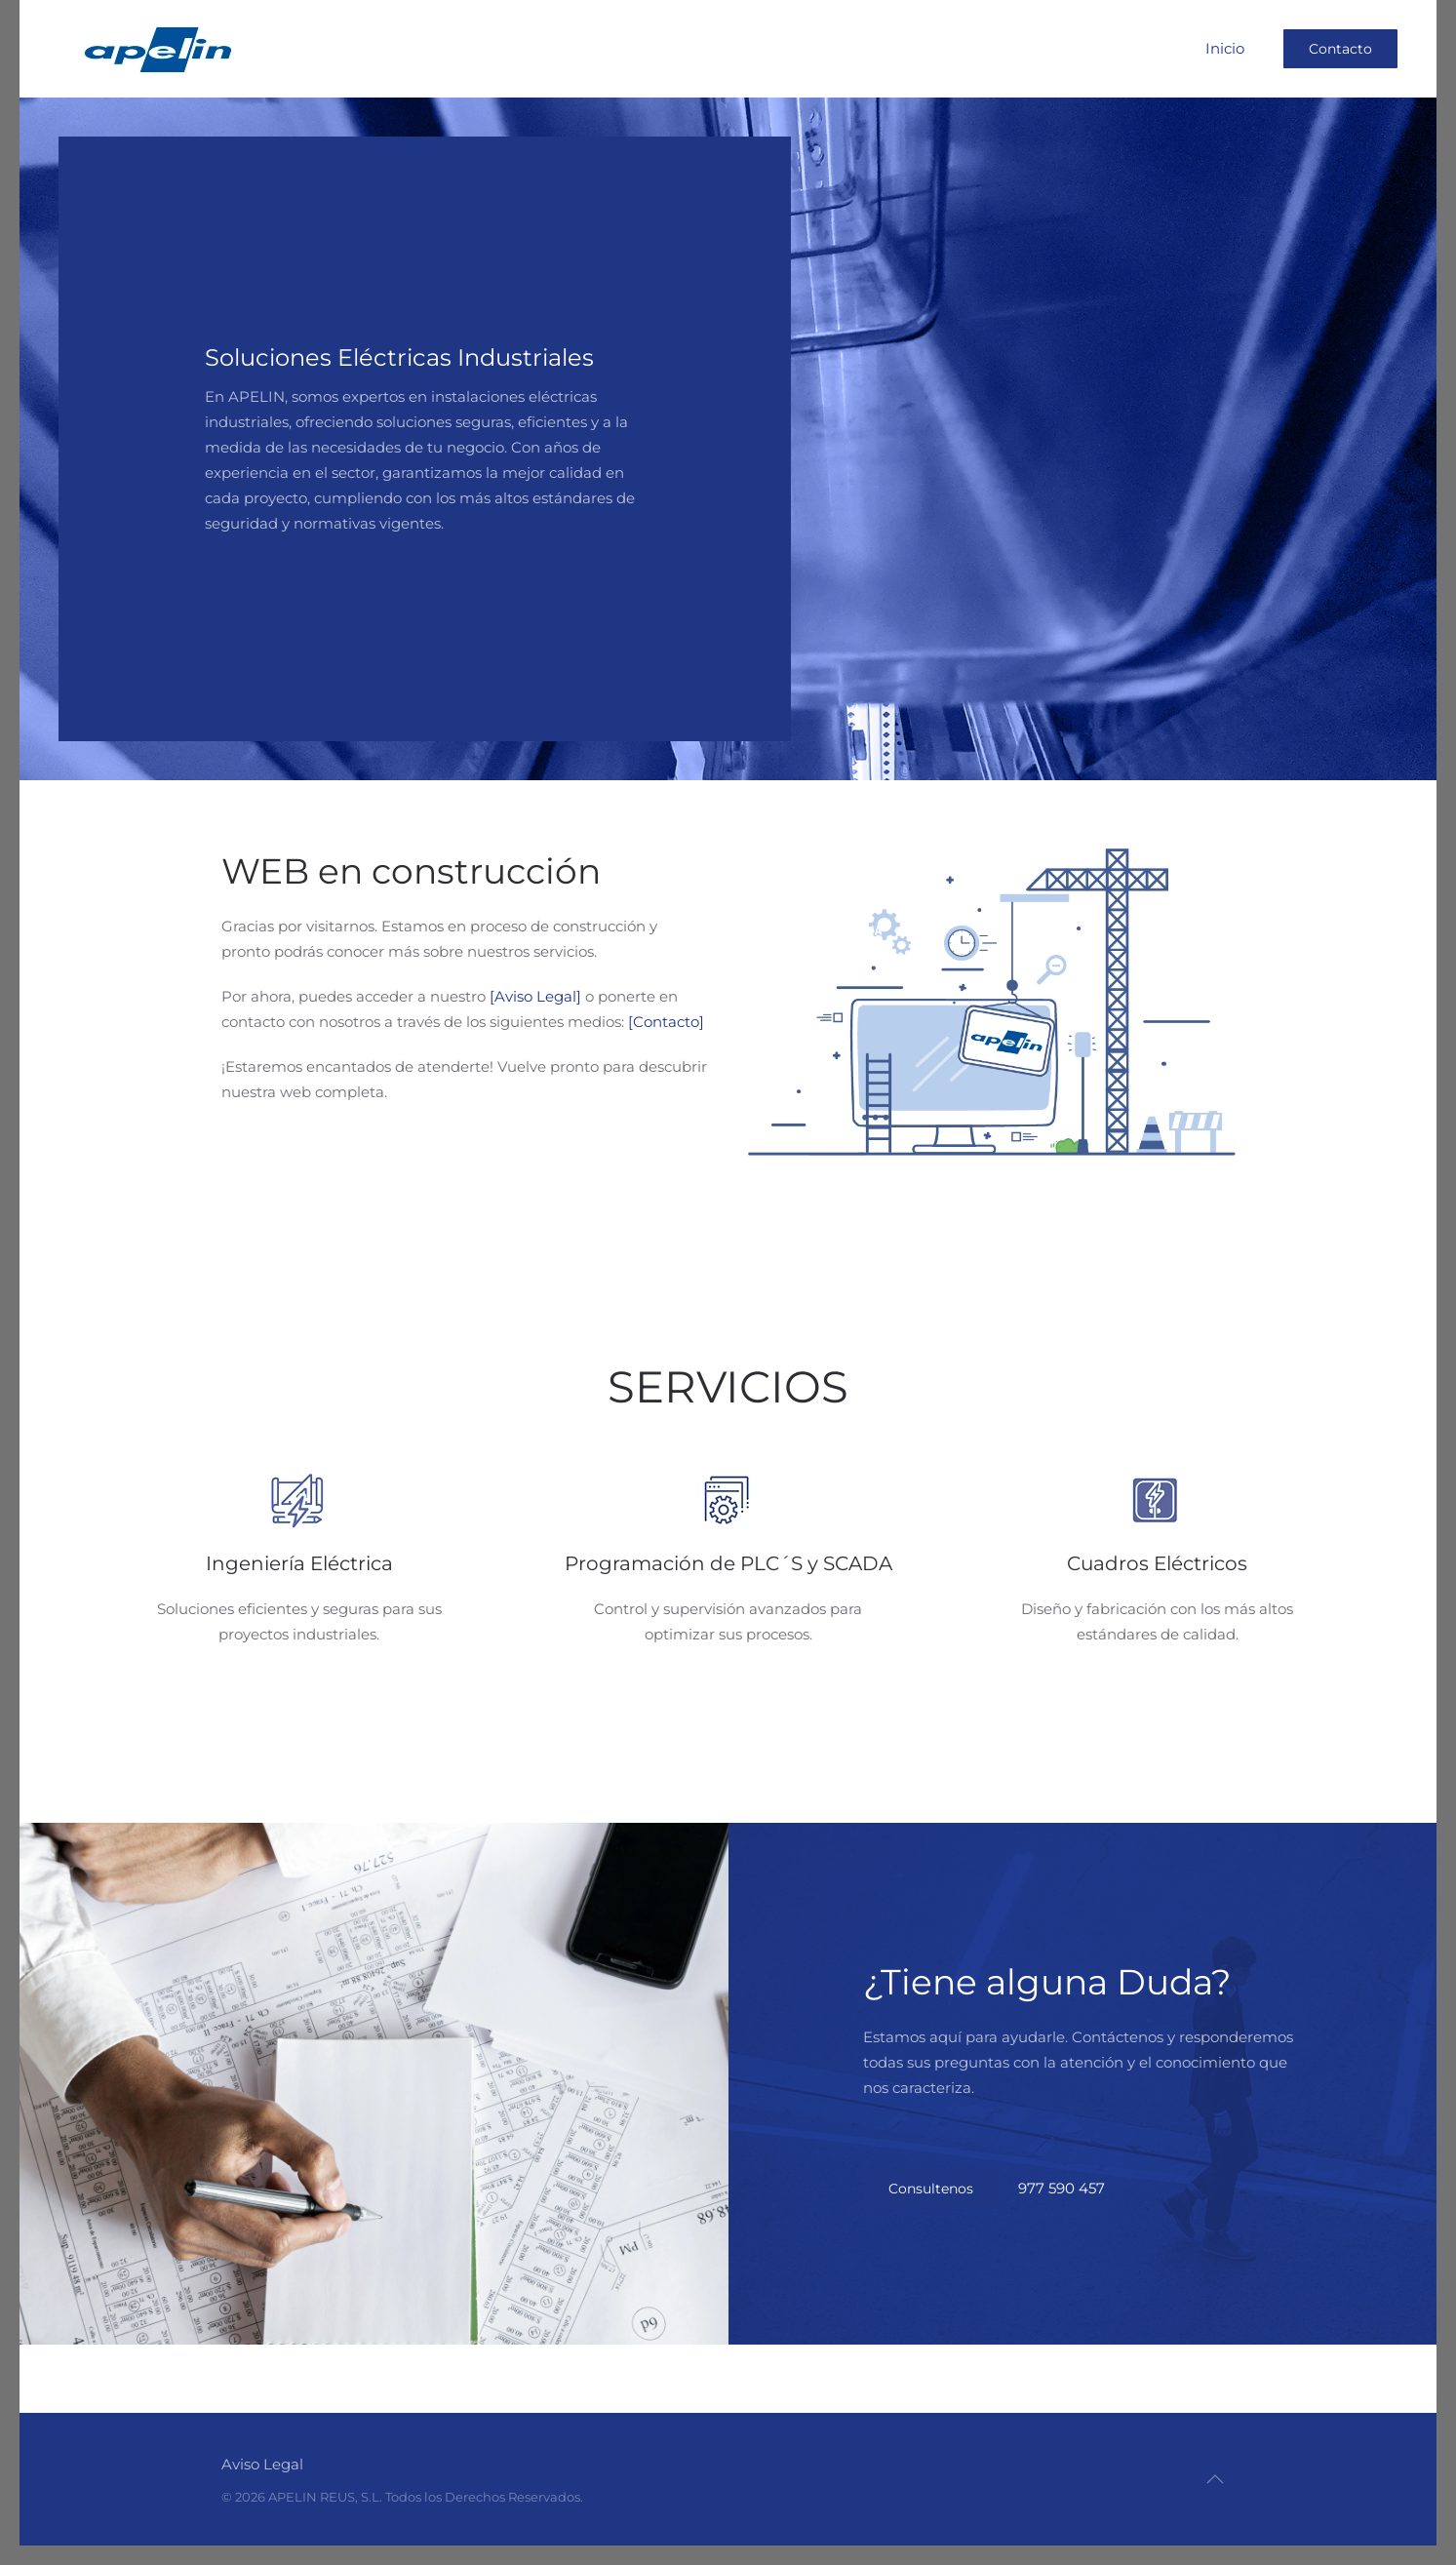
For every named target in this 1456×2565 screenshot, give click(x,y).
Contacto (1340, 49)
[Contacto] (666, 1021)
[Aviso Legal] (535, 996)
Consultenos (930, 2188)
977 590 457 (1061, 2188)
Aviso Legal (261, 2464)
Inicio (1224, 48)
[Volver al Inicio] (157, 49)
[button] (1214, 2479)
